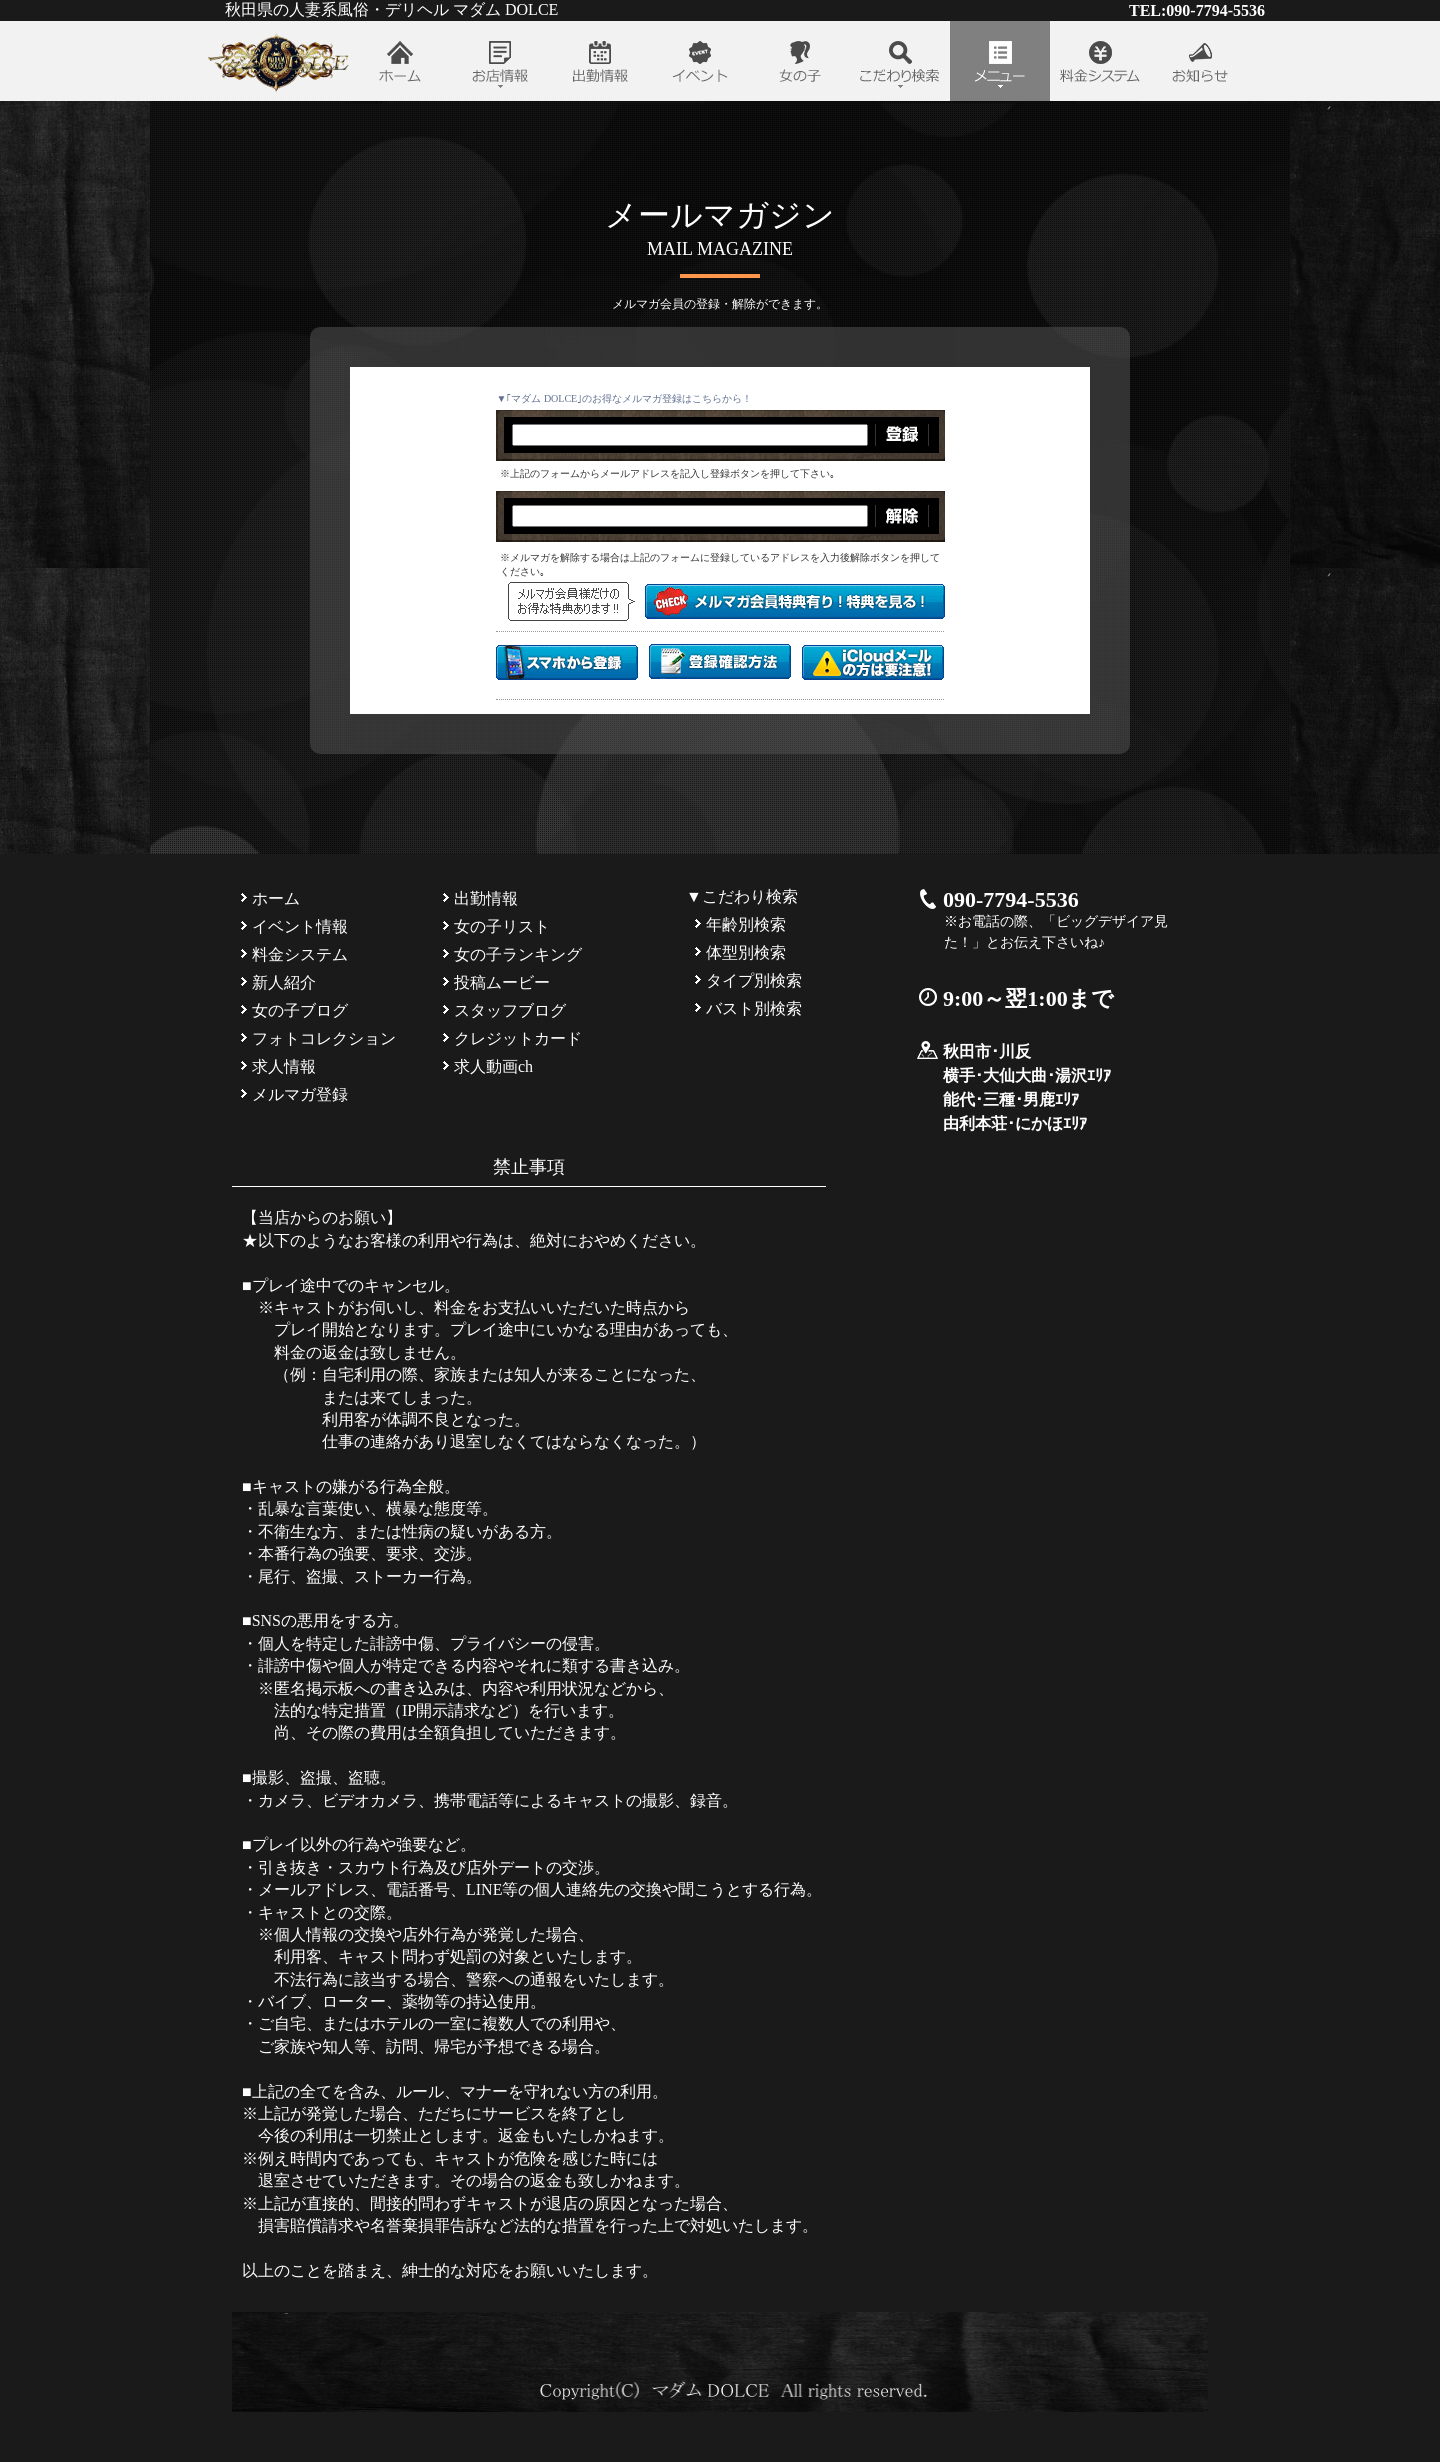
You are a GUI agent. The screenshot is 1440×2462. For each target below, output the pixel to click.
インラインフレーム (720, 560)
